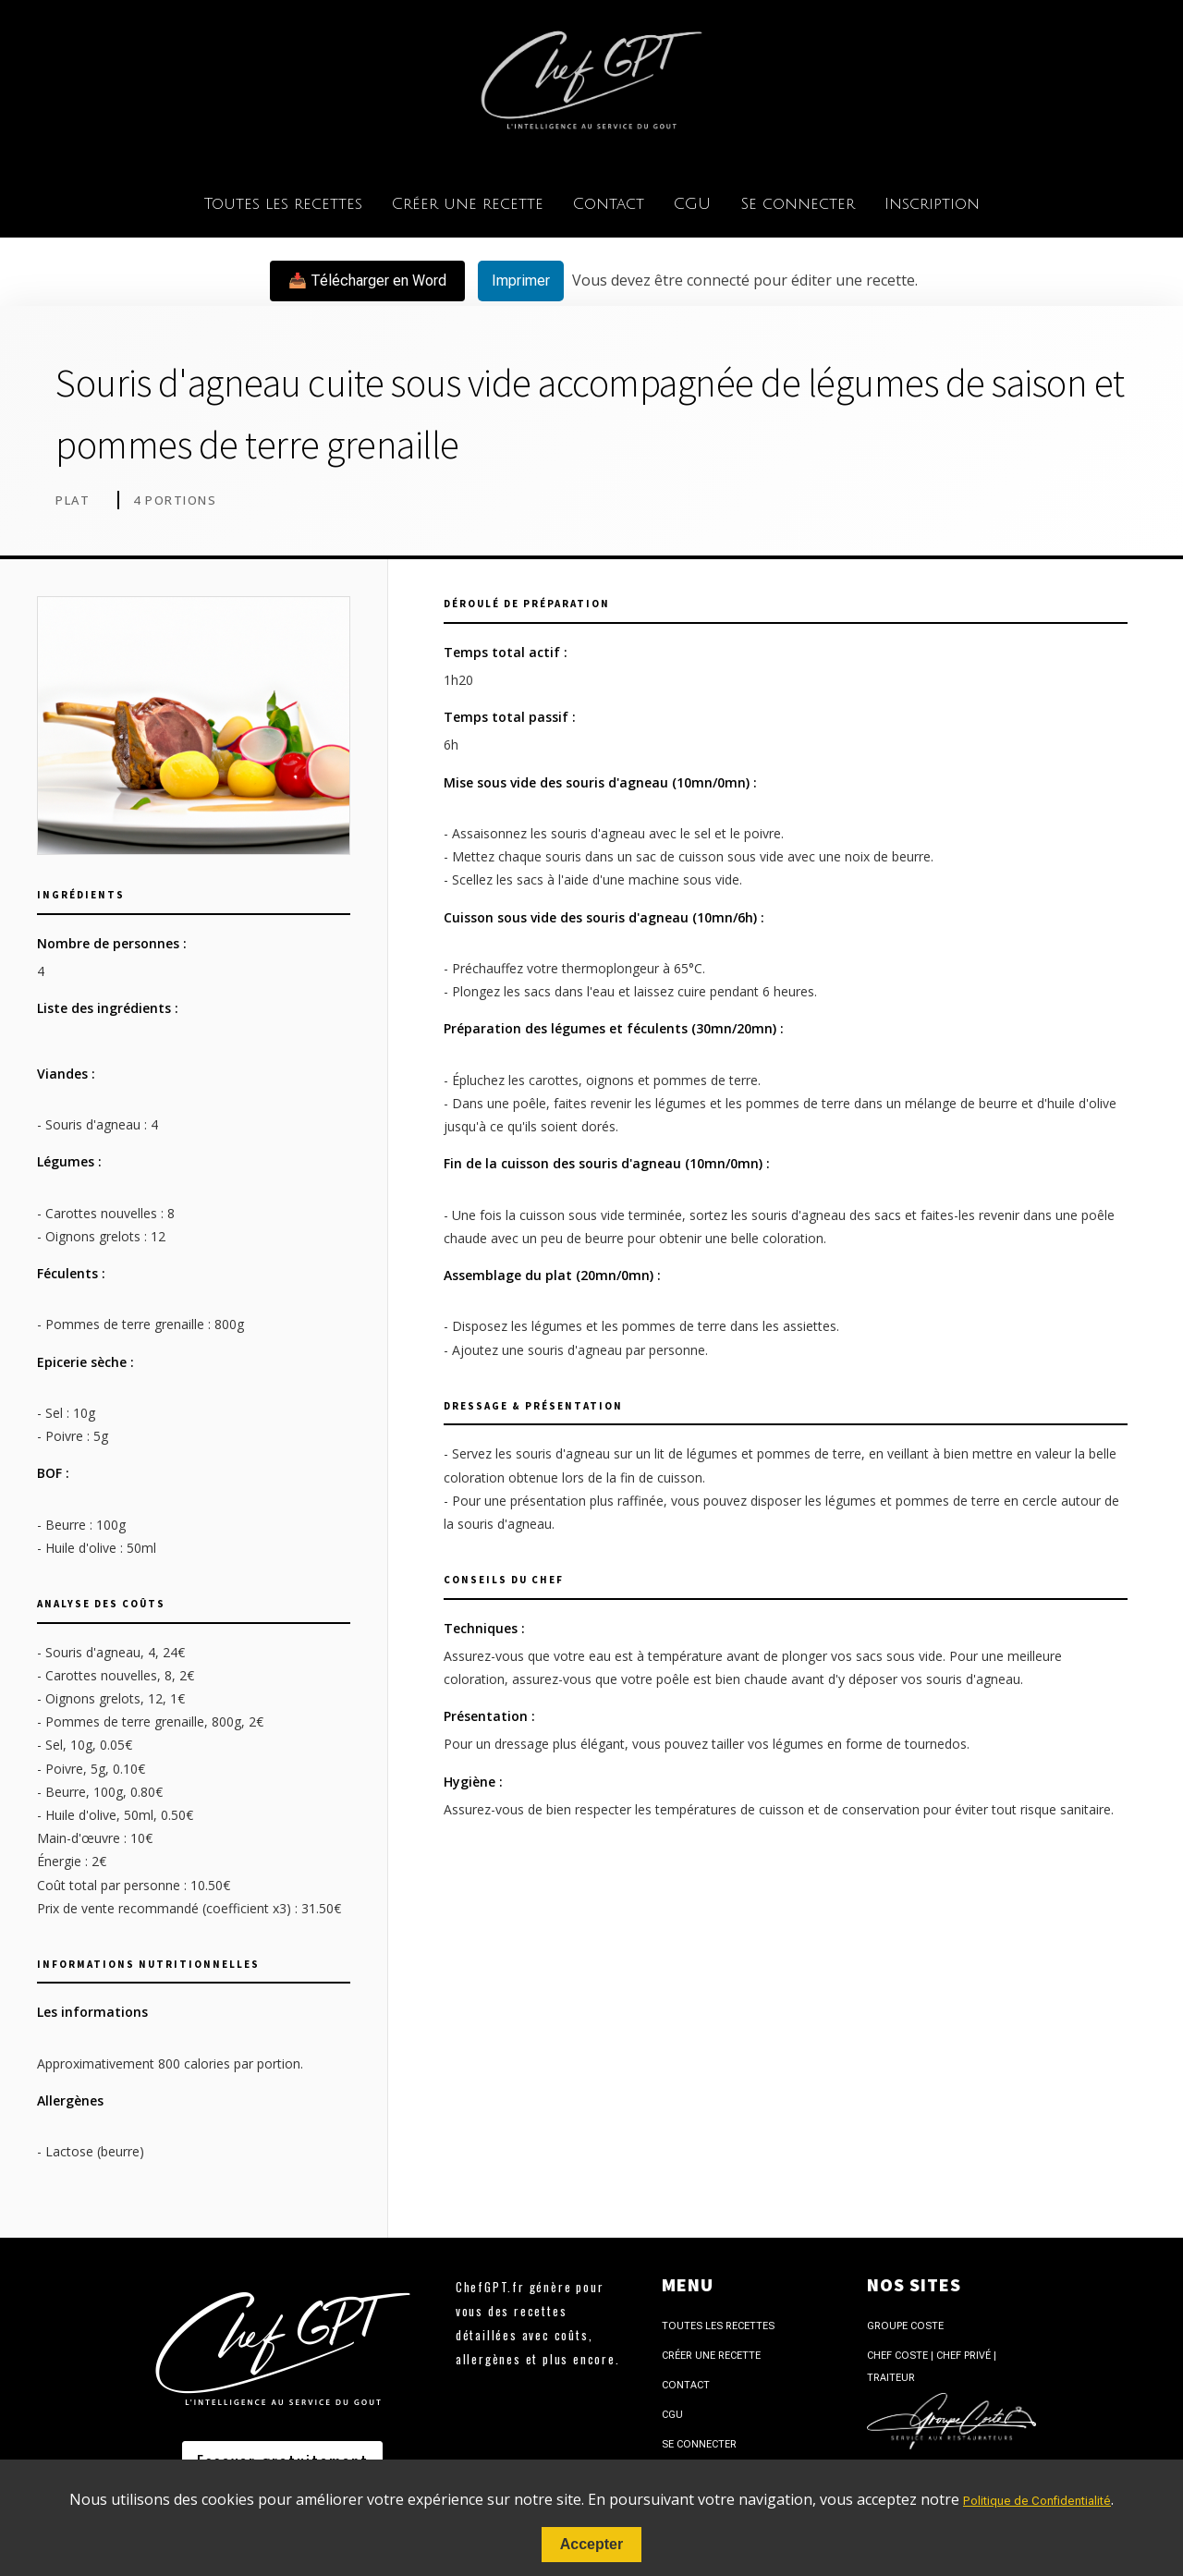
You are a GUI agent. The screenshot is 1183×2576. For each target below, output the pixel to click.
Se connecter (797, 204)
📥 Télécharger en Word (367, 280)
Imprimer (521, 280)
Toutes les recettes (283, 204)
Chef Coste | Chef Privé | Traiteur (931, 2367)
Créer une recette (467, 204)
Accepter (591, 2544)
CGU (692, 204)
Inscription (932, 204)
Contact (608, 204)
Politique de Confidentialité (1037, 2501)
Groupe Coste (905, 2326)
